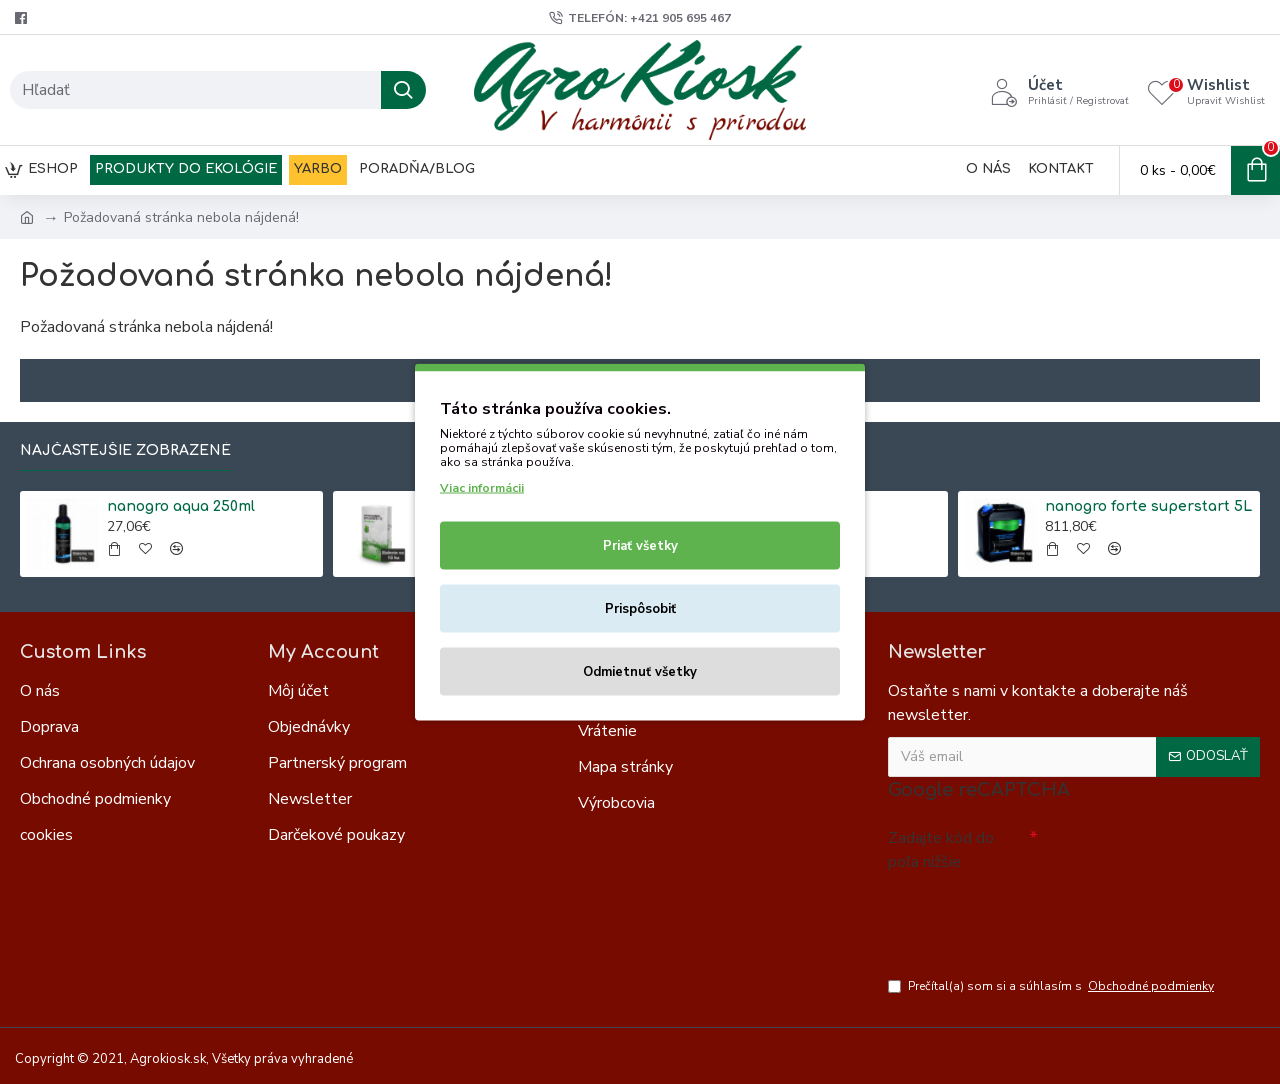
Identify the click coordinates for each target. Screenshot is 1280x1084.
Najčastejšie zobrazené (125, 450)
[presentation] (1028, 915)
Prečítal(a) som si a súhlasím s (1052, 986)
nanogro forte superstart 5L (1148, 506)
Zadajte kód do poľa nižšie (941, 850)
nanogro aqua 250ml (181, 506)
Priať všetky (640, 546)
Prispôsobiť (640, 609)
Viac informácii (482, 488)
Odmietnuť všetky (640, 672)
